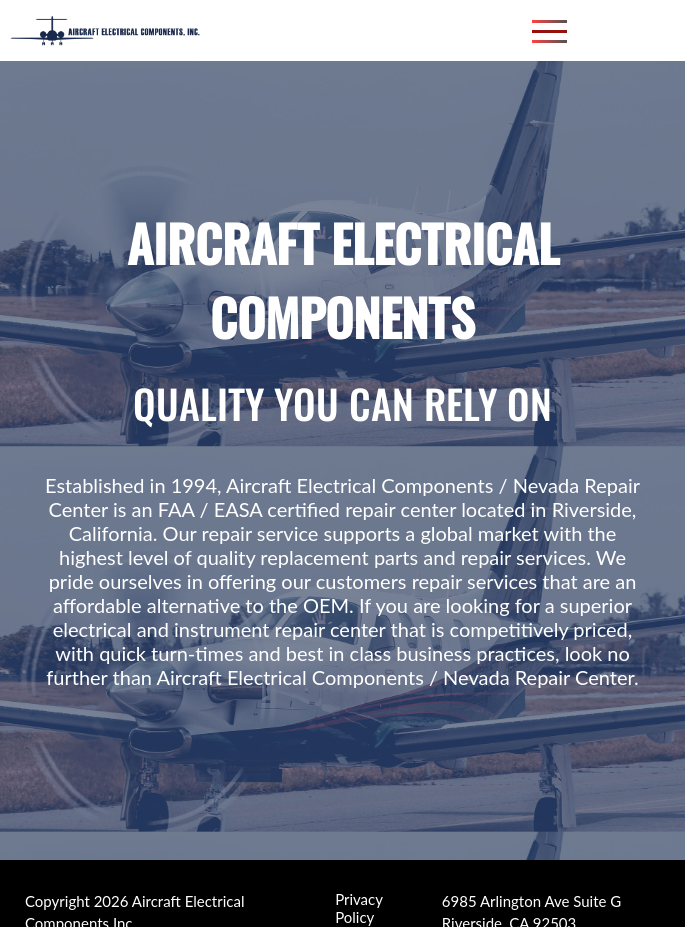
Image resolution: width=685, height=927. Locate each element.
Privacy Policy (358, 900)
